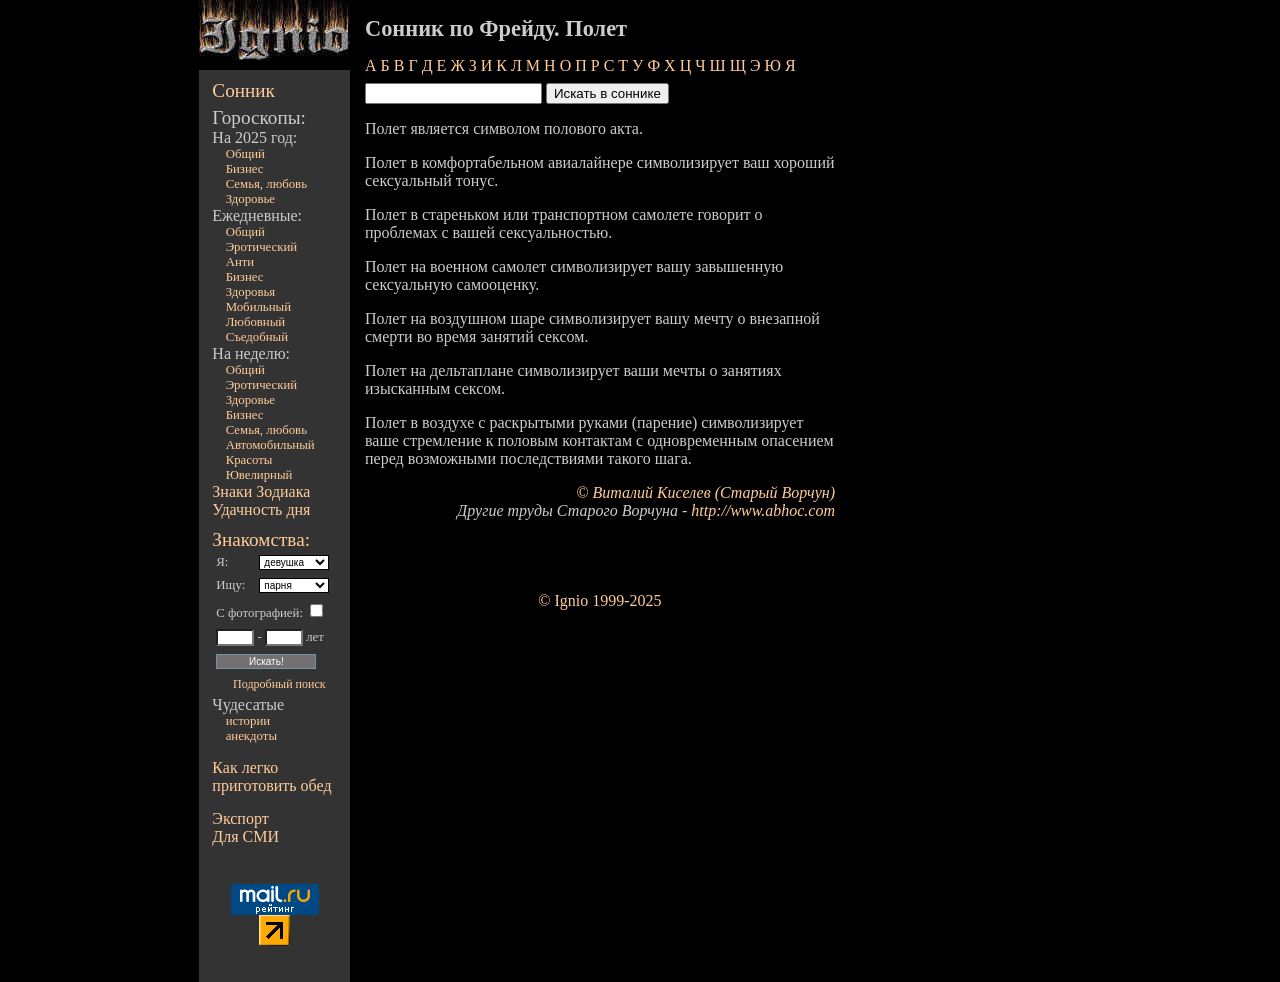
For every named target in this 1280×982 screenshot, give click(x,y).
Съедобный (257, 337)
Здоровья (251, 292)
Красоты (249, 460)
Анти (240, 262)
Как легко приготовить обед (271, 776)
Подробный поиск (279, 684)
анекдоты (251, 736)
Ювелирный (259, 475)
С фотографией (257, 613)
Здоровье (250, 199)
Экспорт (240, 818)
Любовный (256, 322)
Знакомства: (261, 539)
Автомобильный (270, 445)
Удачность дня (261, 509)
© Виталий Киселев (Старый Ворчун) (705, 492)
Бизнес (245, 169)
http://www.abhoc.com (763, 510)
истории (248, 721)
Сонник (243, 90)
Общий (245, 154)
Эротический (262, 247)
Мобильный (258, 307)
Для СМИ (245, 836)
